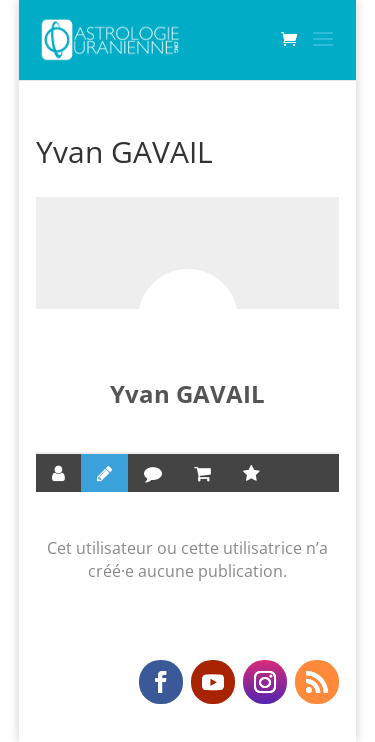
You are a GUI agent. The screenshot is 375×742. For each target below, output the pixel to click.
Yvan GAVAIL (187, 393)
